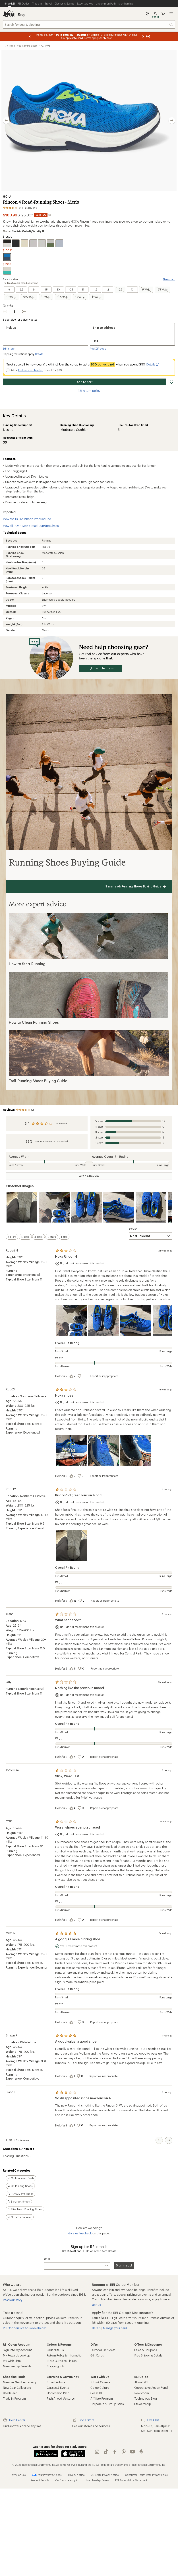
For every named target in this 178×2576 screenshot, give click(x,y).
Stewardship (142, 2404)
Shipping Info (56, 2366)
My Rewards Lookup (16, 2355)
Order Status (55, 2350)
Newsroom (141, 2393)
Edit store (9, 348)
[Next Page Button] (168, 2140)
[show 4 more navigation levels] (4, 45)
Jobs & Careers (100, 2382)
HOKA (7, 196)
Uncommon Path (58, 2393)
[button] (89, 120)
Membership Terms (97, 2480)
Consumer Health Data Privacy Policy (146, 2474)
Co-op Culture (99, 2387)
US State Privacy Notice (105, 2474)
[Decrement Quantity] (6, 311)
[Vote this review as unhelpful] (81, 1376)
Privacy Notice (76, 2474)
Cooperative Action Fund (151, 2387)
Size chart (169, 279)
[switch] (12, 1237)
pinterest (124, 2452)
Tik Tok (106, 2452)
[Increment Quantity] (23, 311)
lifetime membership (30, 370)
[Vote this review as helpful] (73, 1376)
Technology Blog (145, 2398)
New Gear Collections (17, 2387)
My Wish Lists (12, 2360)
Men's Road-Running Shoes (23, 45)
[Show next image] (172, 120)
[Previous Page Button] (159, 2140)
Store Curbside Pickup (62, 2360)
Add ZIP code (98, 348)
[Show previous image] (6, 120)
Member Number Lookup (20, 2382)
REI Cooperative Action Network (24, 2328)
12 (130, 1121)
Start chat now (101, 668)
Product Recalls (40, 2480)
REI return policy (89, 390)
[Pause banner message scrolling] (147, 36)
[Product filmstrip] (89, 1207)
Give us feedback (80, 2233)
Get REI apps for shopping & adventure (60, 2446)
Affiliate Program (101, 2398)
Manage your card (115, 2328)
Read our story (12, 2300)
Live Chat (150, 2420)
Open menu (171, 14)
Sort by (133, 1228)
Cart (163, 14)
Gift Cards (97, 2355)
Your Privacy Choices (47, 2475)
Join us (96, 2304)
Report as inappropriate (104, 1376)
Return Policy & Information (65, 2355)
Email (47, 2258)
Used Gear (10, 2393)
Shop (21, 14)
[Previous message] (30, 36)
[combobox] (89, 24)
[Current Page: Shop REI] (9, 3)
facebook (115, 2452)
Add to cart (85, 382)
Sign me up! (124, 2265)
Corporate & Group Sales (107, 2404)
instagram (97, 2452)
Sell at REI (96, 2393)
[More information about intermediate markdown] (49, 215)
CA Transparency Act (67, 2480)
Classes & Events (58, 2387)
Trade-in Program (14, 2398)
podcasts (141, 2452)
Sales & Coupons (145, 2350)
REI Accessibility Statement (131, 2480)
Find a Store (83, 2420)
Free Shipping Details (148, 2355)
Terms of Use (18, 2474)
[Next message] (143, 36)
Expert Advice (56, 2382)
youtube (132, 2452)
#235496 (45, 45)
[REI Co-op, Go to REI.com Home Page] (9, 13)
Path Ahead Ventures (61, 2398)
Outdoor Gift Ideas (102, 2350)
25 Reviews (61, 1123)
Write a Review (89, 1176)
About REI (141, 2382)
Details (39, 354)
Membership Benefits (17, 2366)
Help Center (14, 2420)
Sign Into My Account (17, 2350)
